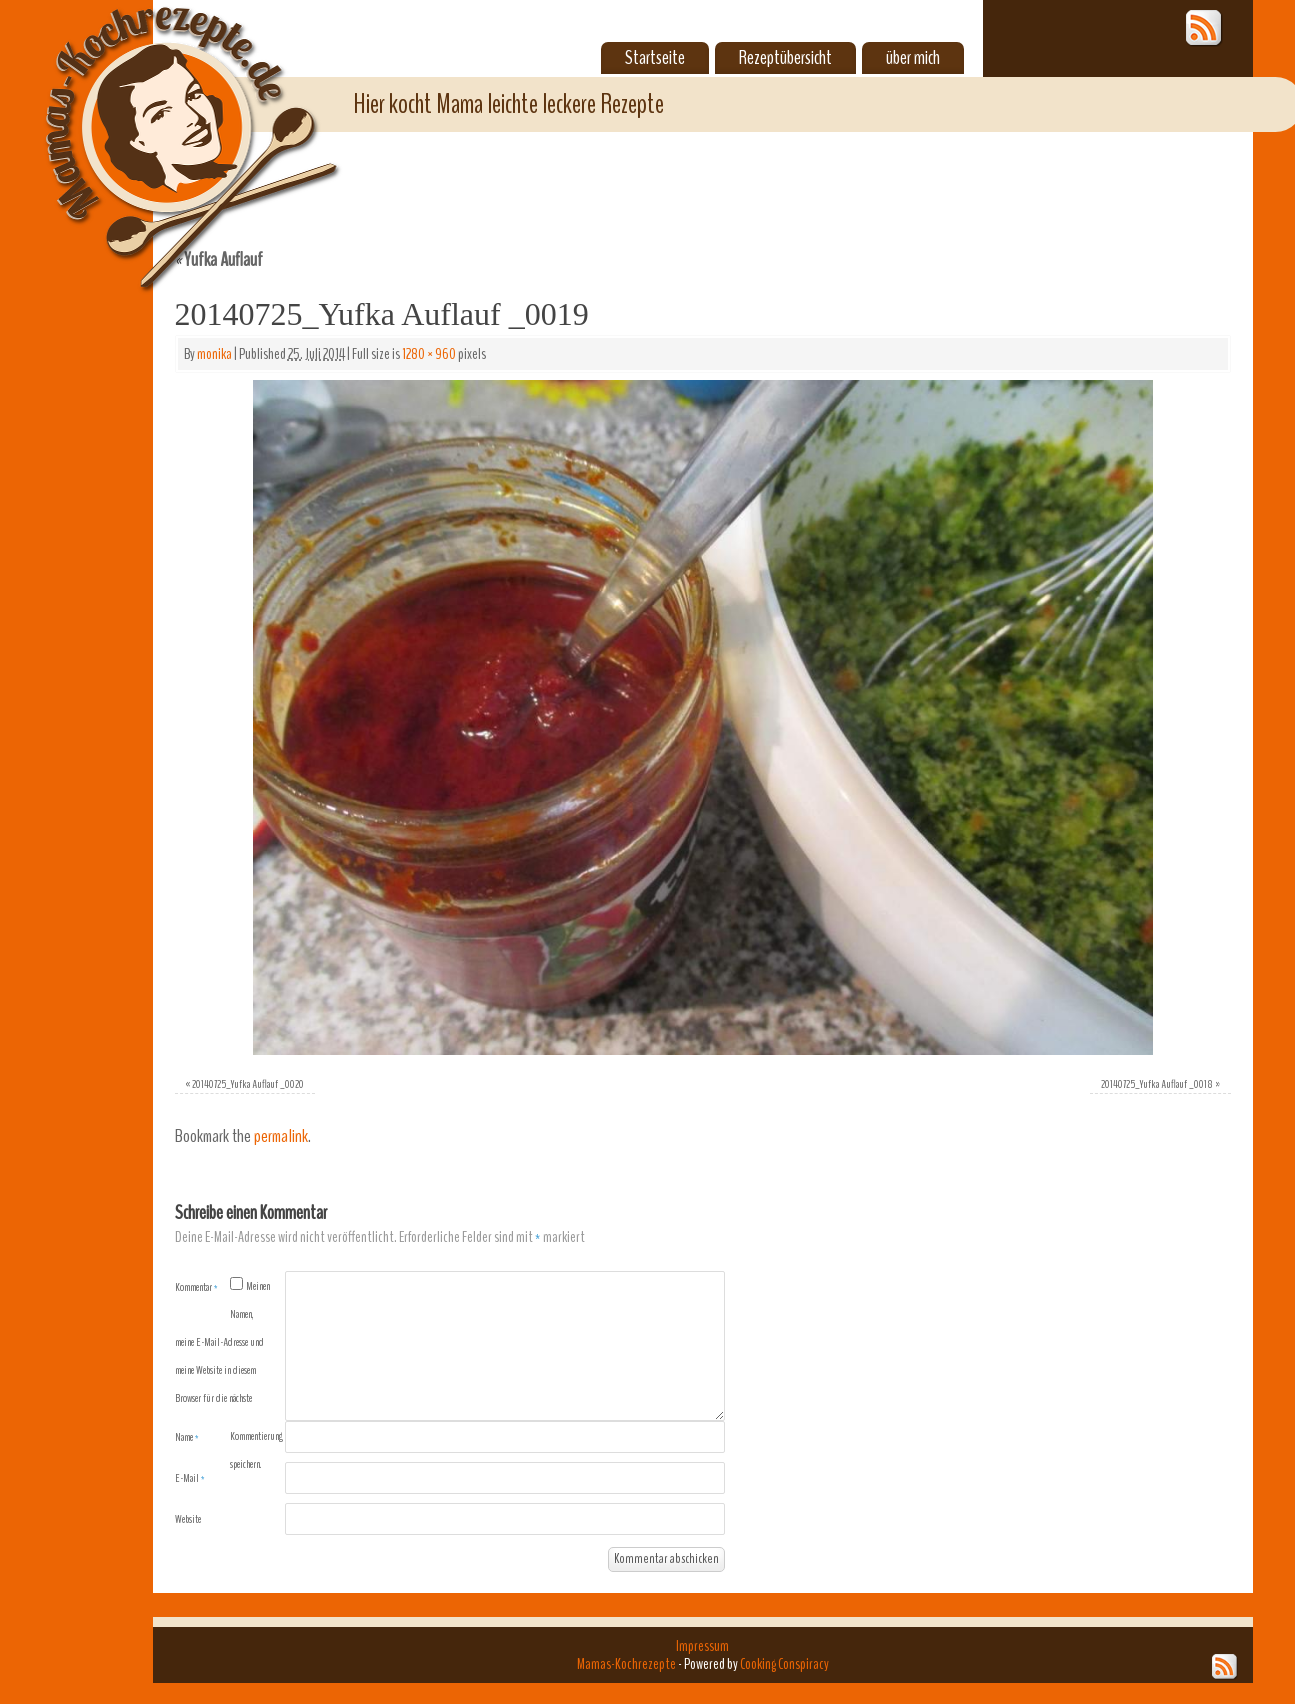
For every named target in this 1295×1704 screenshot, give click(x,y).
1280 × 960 (429, 354)
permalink (281, 1136)
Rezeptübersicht (785, 58)
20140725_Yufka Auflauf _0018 (1157, 1084)
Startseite (655, 58)
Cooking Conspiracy (784, 1664)
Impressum (702, 1646)
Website (188, 1519)
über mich (913, 58)
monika (214, 354)
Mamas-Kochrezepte (163, 125)
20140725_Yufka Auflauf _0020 (248, 1084)
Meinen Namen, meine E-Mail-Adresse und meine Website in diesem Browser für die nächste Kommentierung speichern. (229, 1375)
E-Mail (190, 1478)
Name (187, 1437)
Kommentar (196, 1287)
